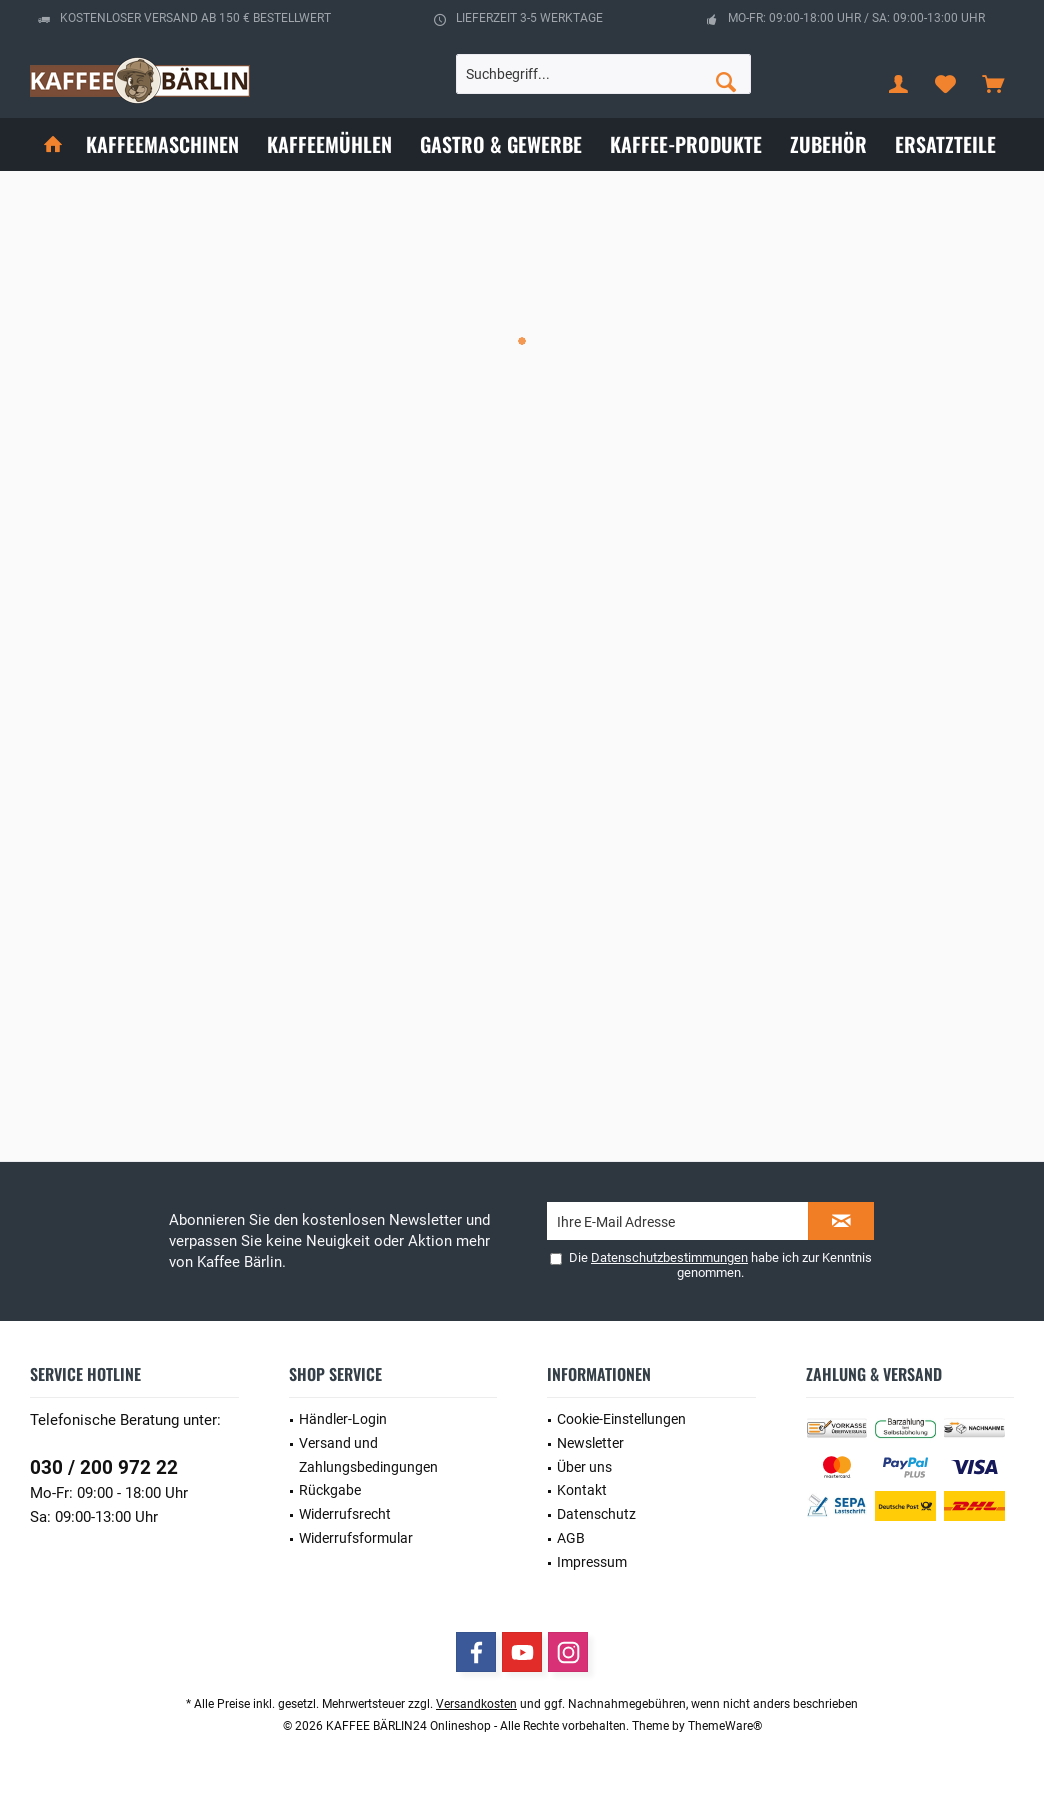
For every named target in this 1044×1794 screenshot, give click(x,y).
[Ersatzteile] (945, 144)
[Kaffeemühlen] (329, 144)
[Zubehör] (828, 144)
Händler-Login (343, 1419)
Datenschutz (596, 1514)
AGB (571, 1538)
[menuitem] (993, 83)
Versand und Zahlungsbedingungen (368, 1455)
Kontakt (582, 1490)
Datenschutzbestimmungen (669, 1257)
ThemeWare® (725, 1726)
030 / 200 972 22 (104, 1467)
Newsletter (590, 1443)
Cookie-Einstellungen (621, 1419)
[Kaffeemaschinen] (162, 144)
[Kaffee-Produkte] (686, 144)
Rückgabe (330, 1490)
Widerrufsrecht (345, 1514)
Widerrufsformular (356, 1538)
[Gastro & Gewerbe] (501, 144)
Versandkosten (476, 1704)
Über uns (584, 1467)
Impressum (592, 1562)
